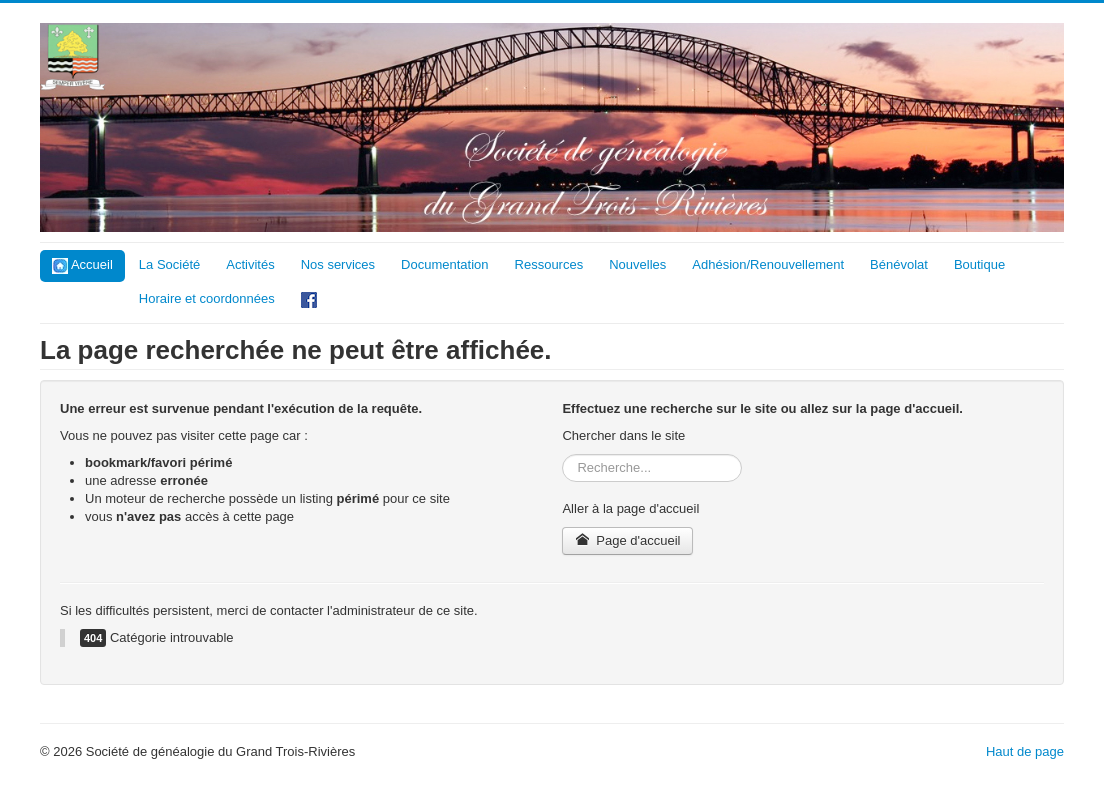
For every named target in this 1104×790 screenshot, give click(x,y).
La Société (169, 264)
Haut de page (1025, 751)
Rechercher (562, 454)
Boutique (979, 264)
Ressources (549, 264)
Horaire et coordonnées (207, 298)
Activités (250, 264)
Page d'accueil (627, 540)
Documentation (444, 264)
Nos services (338, 264)
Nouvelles (637, 264)
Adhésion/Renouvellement (768, 264)
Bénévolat (899, 264)
